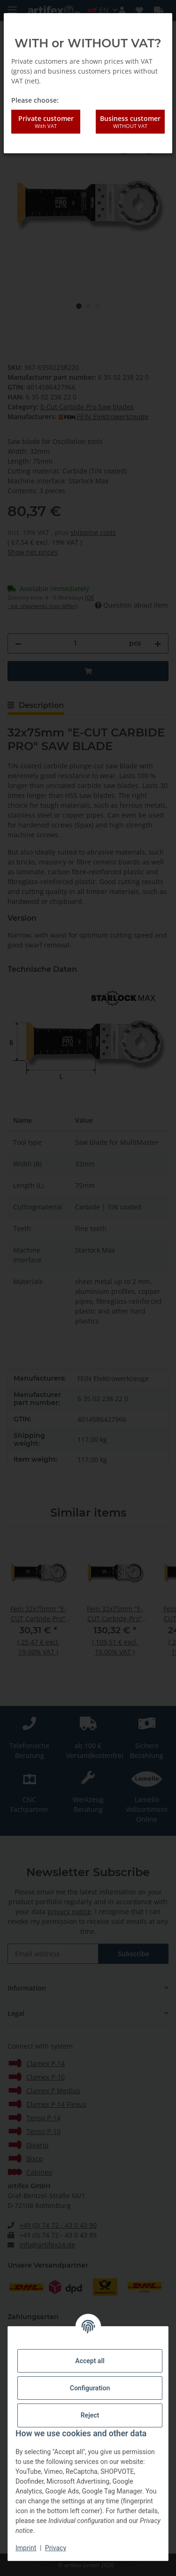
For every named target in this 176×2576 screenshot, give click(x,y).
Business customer (130, 121)
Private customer (45, 121)
